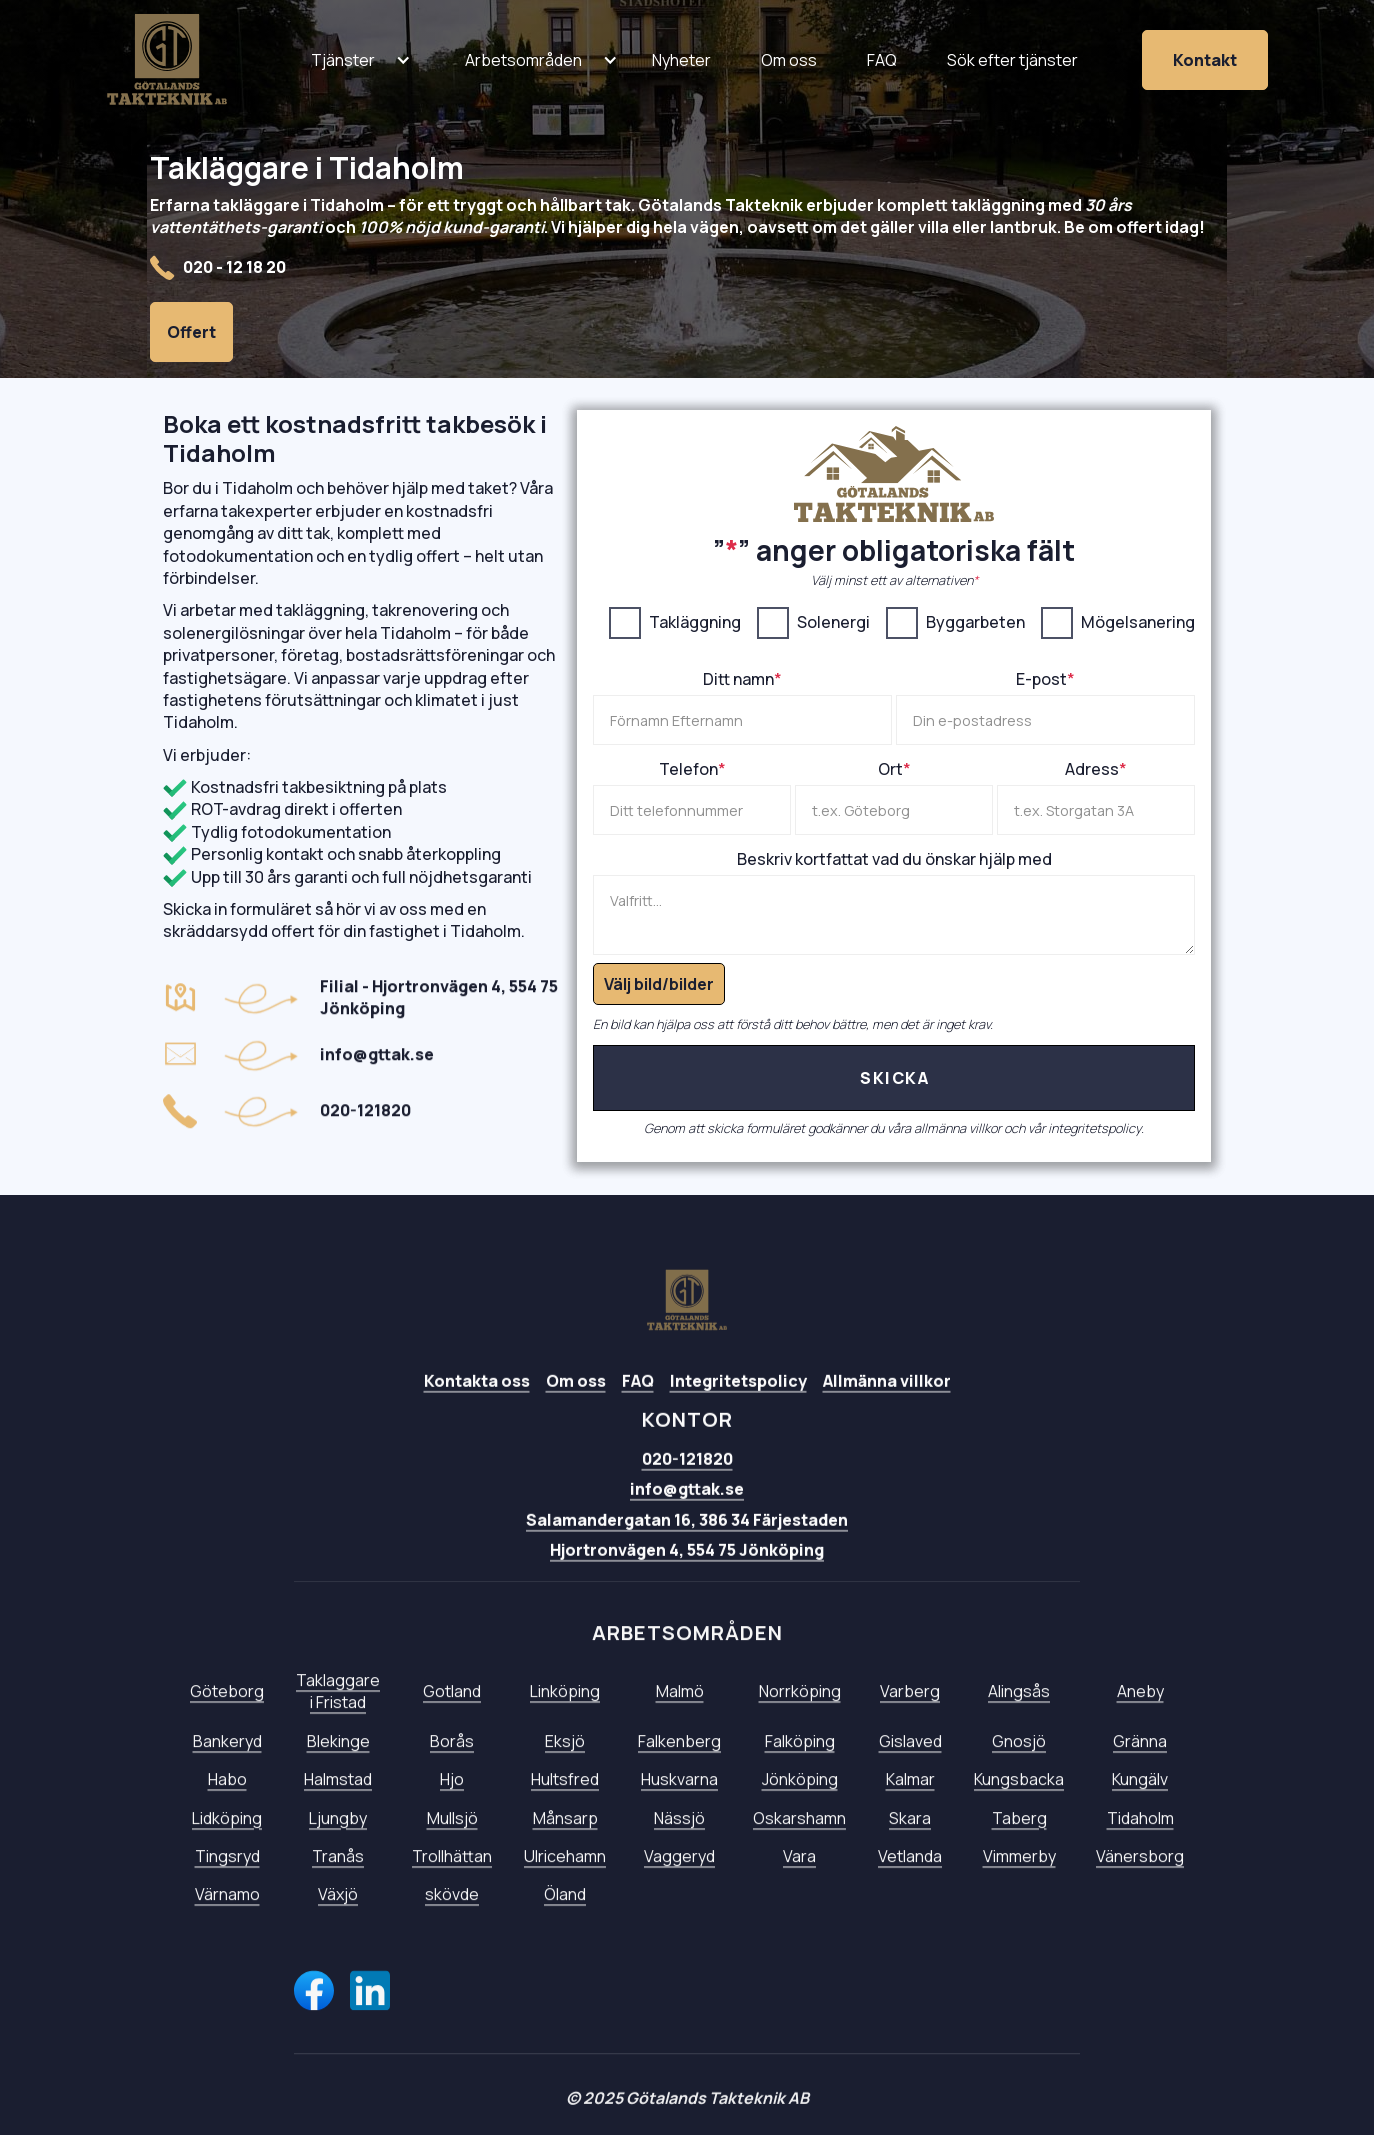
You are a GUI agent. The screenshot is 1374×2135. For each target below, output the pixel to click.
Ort (894, 769)
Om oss (576, 1409)
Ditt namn (742, 679)
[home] (167, 60)
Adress (1096, 769)
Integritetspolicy (738, 1409)
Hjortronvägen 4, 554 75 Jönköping (687, 1578)
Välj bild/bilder (659, 984)
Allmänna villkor (887, 1409)
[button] (343, 60)
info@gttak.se (687, 1517)
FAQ (638, 1409)
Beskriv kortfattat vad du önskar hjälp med (894, 859)
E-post (1045, 679)
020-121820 (687, 1487)
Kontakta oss (477, 1409)
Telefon (692, 769)
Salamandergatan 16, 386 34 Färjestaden (687, 1548)
